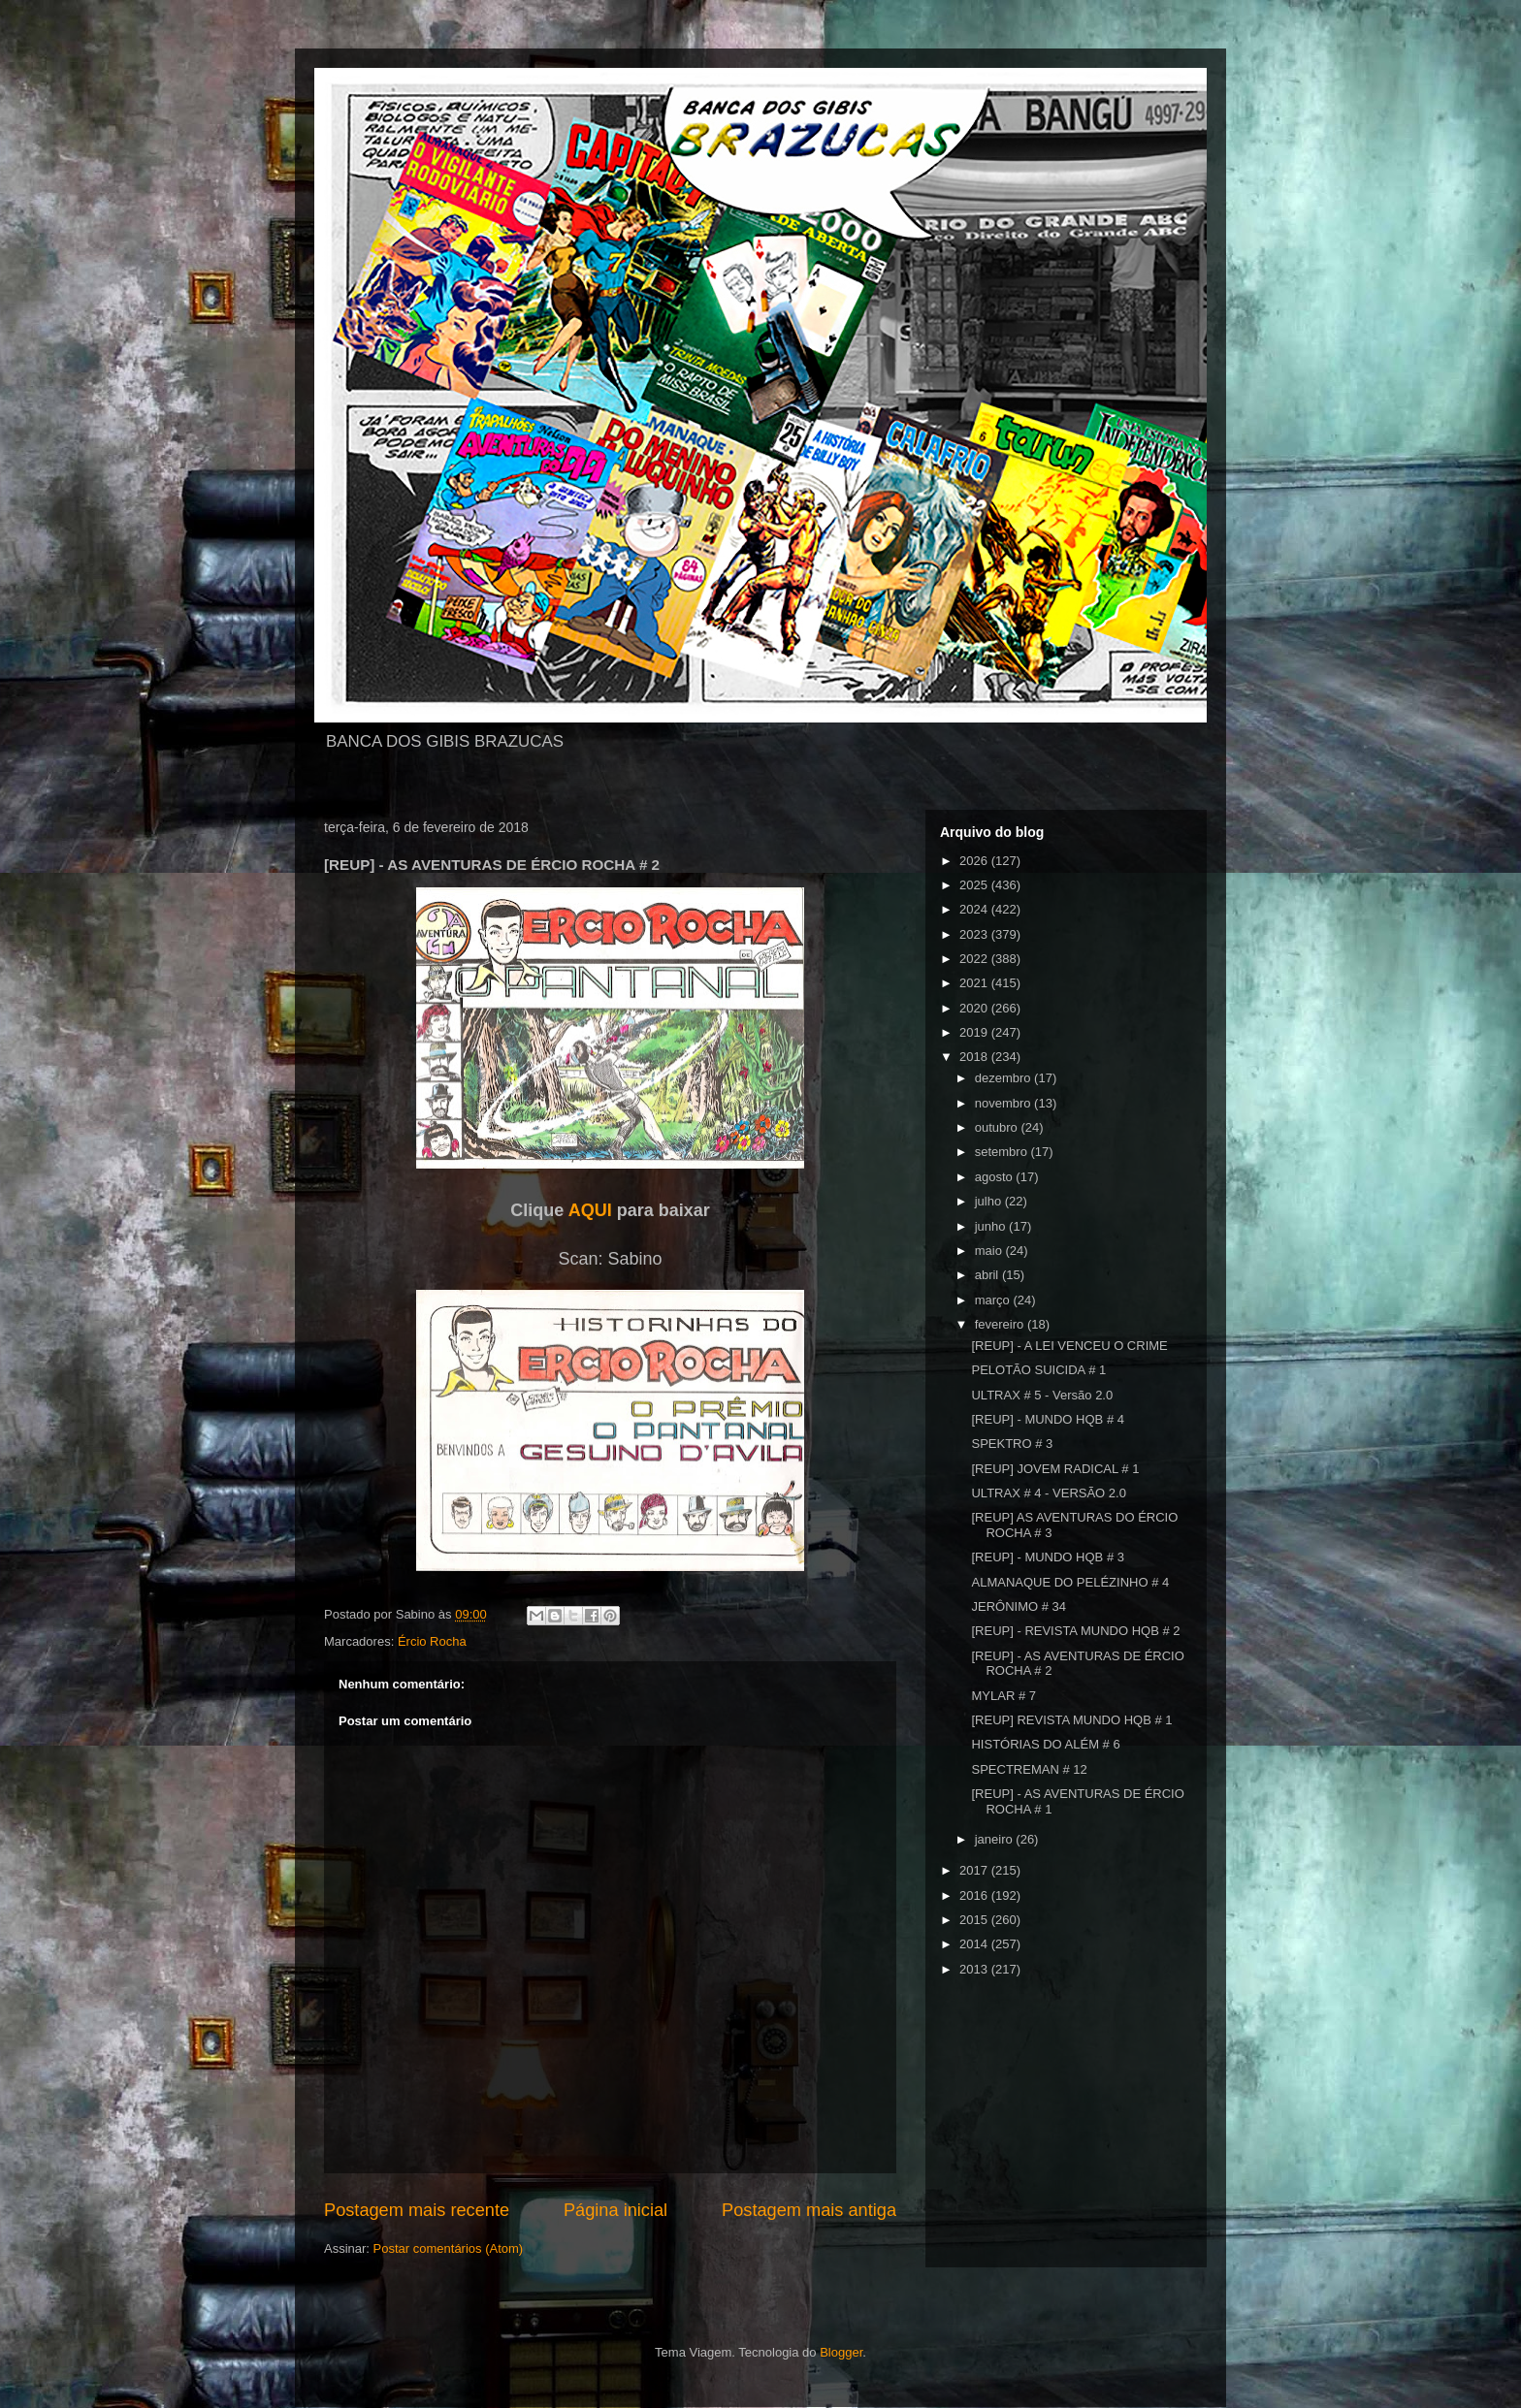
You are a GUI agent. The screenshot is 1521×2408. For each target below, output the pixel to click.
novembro (1004, 1103)
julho (990, 1201)
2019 (975, 1032)
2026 (975, 860)
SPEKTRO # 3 (1011, 1443)
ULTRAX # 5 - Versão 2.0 (1042, 1395)
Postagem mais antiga (809, 2210)
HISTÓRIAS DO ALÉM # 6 (1045, 1744)
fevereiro (1001, 1324)
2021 (975, 983)
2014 (975, 1944)
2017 (975, 1870)
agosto (996, 1177)
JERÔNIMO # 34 (1018, 1606)
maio (990, 1250)
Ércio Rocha (432, 1641)
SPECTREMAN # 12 (1028, 1769)
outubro (998, 1127)
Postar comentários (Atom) (448, 2248)
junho (992, 1226)
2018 (975, 1056)
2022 (975, 958)
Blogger (841, 2352)
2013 (975, 1969)
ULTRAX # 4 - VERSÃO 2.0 (1048, 1493)
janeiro (996, 1839)
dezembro (1004, 1078)
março (994, 1300)
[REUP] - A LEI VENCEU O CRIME (1069, 1345)
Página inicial (615, 2210)
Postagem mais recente (416, 2210)
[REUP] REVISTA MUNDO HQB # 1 (1071, 1720)
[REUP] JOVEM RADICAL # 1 (1055, 1468)
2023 (975, 934)
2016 (975, 1895)
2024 (975, 909)
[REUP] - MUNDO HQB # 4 (1047, 1419)
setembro (1003, 1151)
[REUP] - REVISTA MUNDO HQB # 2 (1075, 1630)
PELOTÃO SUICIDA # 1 (1038, 1370)
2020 (975, 1008)
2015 (975, 1919)
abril (988, 1275)
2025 (975, 885)
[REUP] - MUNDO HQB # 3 (1047, 1557)
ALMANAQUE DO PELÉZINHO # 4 (1070, 1582)
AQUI (590, 1210)
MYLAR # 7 (1003, 1695)
